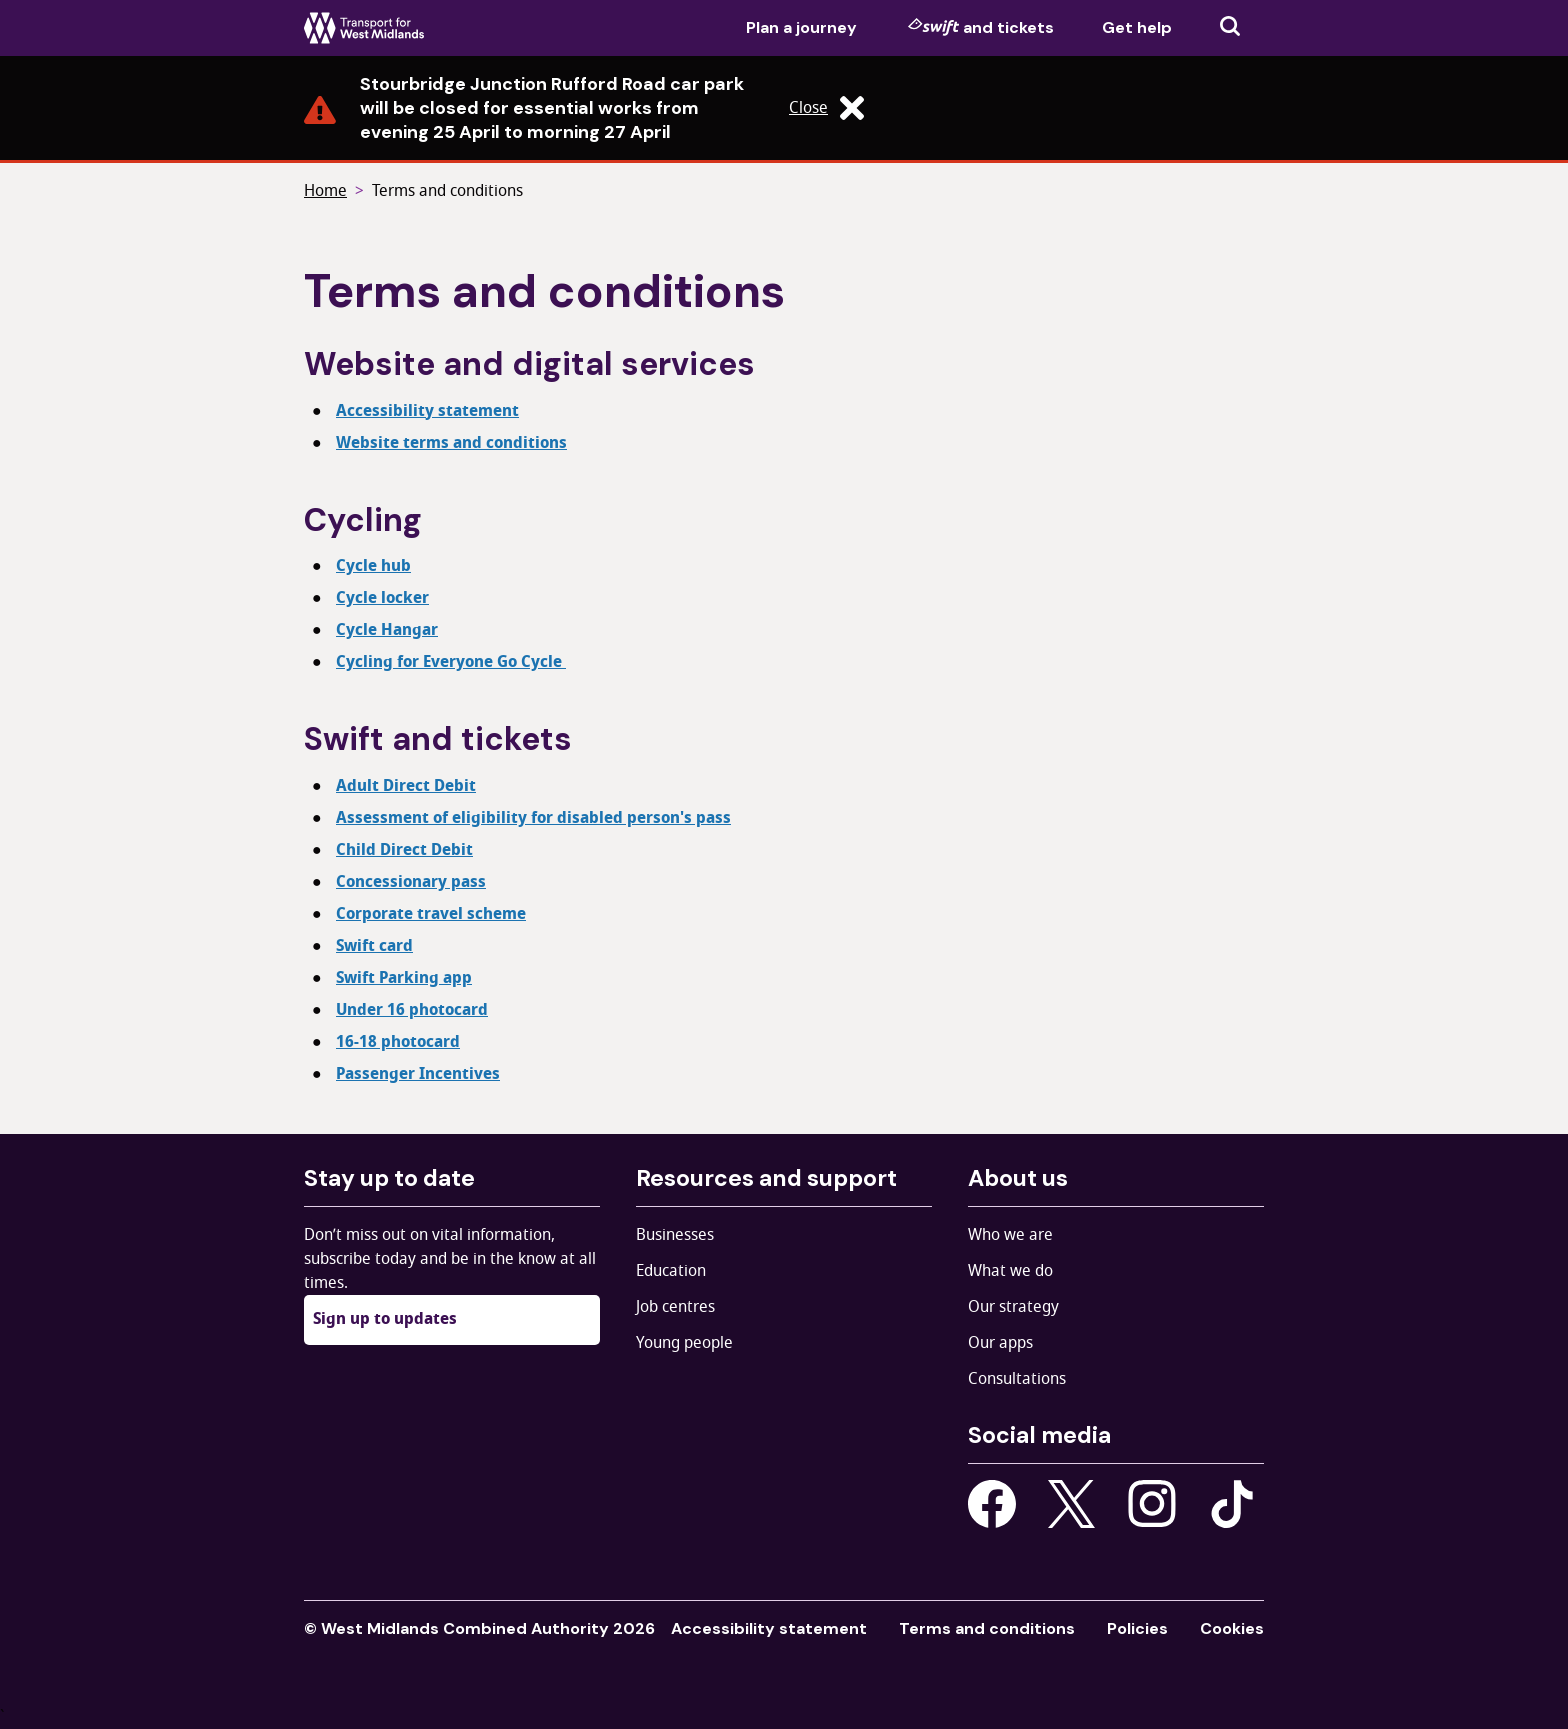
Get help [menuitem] (1137, 27)
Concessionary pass (411, 882)
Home (325, 191)
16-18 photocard (398, 1042)
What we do (1010, 1271)
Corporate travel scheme (431, 914)
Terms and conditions (447, 191)
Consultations (1017, 1379)
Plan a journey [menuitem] (801, 27)
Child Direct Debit (404, 850)
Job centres (675, 1307)
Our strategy (1013, 1307)
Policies (1137, 1628)
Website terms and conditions (451, 443)
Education (671, 1271)
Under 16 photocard (412, 1010)
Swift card (374, 946)
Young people (684, 1343)
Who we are (1010, 1235)
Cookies (1232, 1628)
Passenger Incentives (418, 1074)
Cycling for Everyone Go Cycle (451, 662)
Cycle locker (382, 598)
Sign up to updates (385, 1319)
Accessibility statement (427, 411)
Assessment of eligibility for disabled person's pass (533, 818)
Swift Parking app (404, 978)
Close (826, 108)
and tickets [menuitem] (981, 27)
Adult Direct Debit (406, 786)
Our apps (1000, 1343)
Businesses (675, 1235)
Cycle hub (373, 566)
